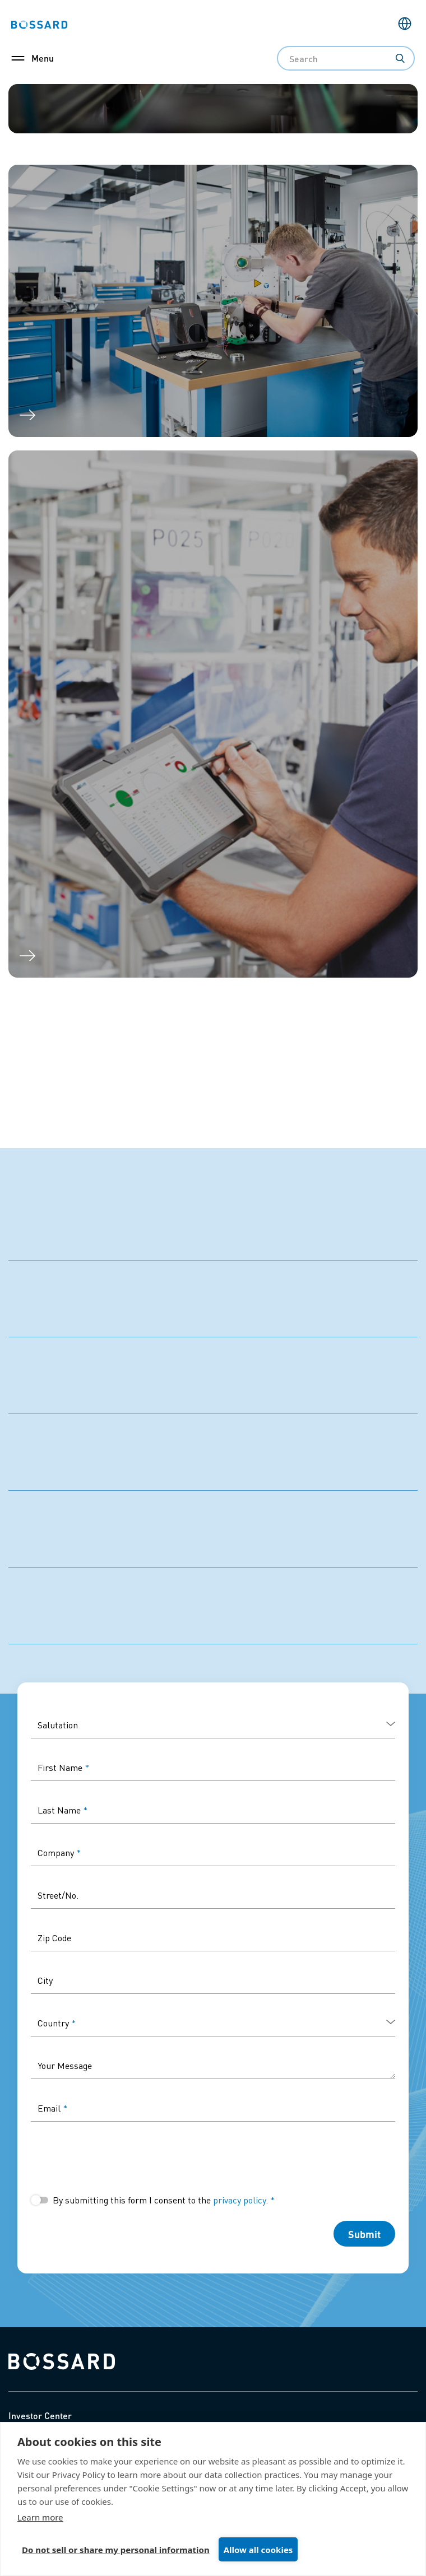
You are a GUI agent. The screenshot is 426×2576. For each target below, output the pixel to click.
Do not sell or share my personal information (116, 2549)
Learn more (40, 2517)
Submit (364, 2234)
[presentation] (116, 2157)
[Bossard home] (61, 2360)
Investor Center (40, 2415)
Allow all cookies (258, 2549)
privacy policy (239, 2200)
